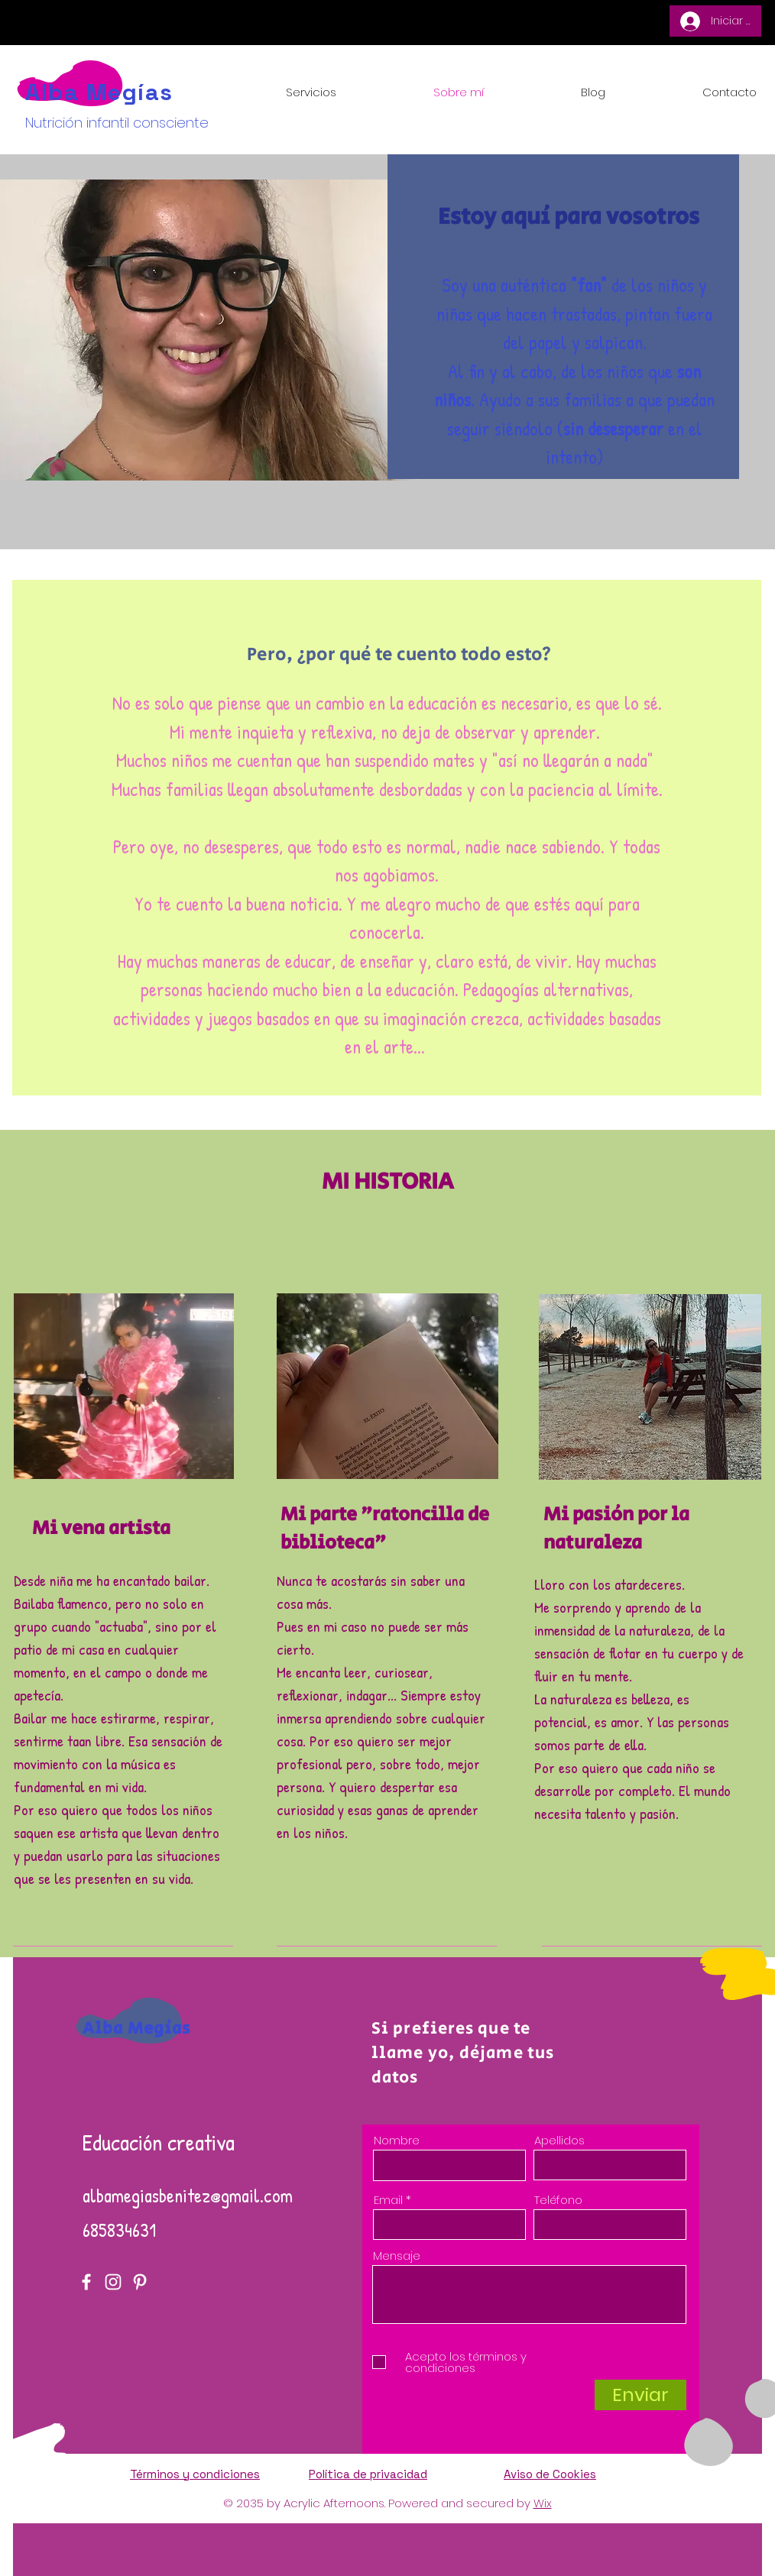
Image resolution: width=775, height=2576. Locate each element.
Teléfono (558, 2199)
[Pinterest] (140, 2282)
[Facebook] (86, 2282)
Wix (542, 2503)
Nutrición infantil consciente (117, 122)
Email (388, 2199)
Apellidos (559, 2140)
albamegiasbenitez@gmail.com (188, 2196)
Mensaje (396, 2255)
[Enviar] (640, 2395)
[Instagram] (113, 2282)
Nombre (397, 2140)
